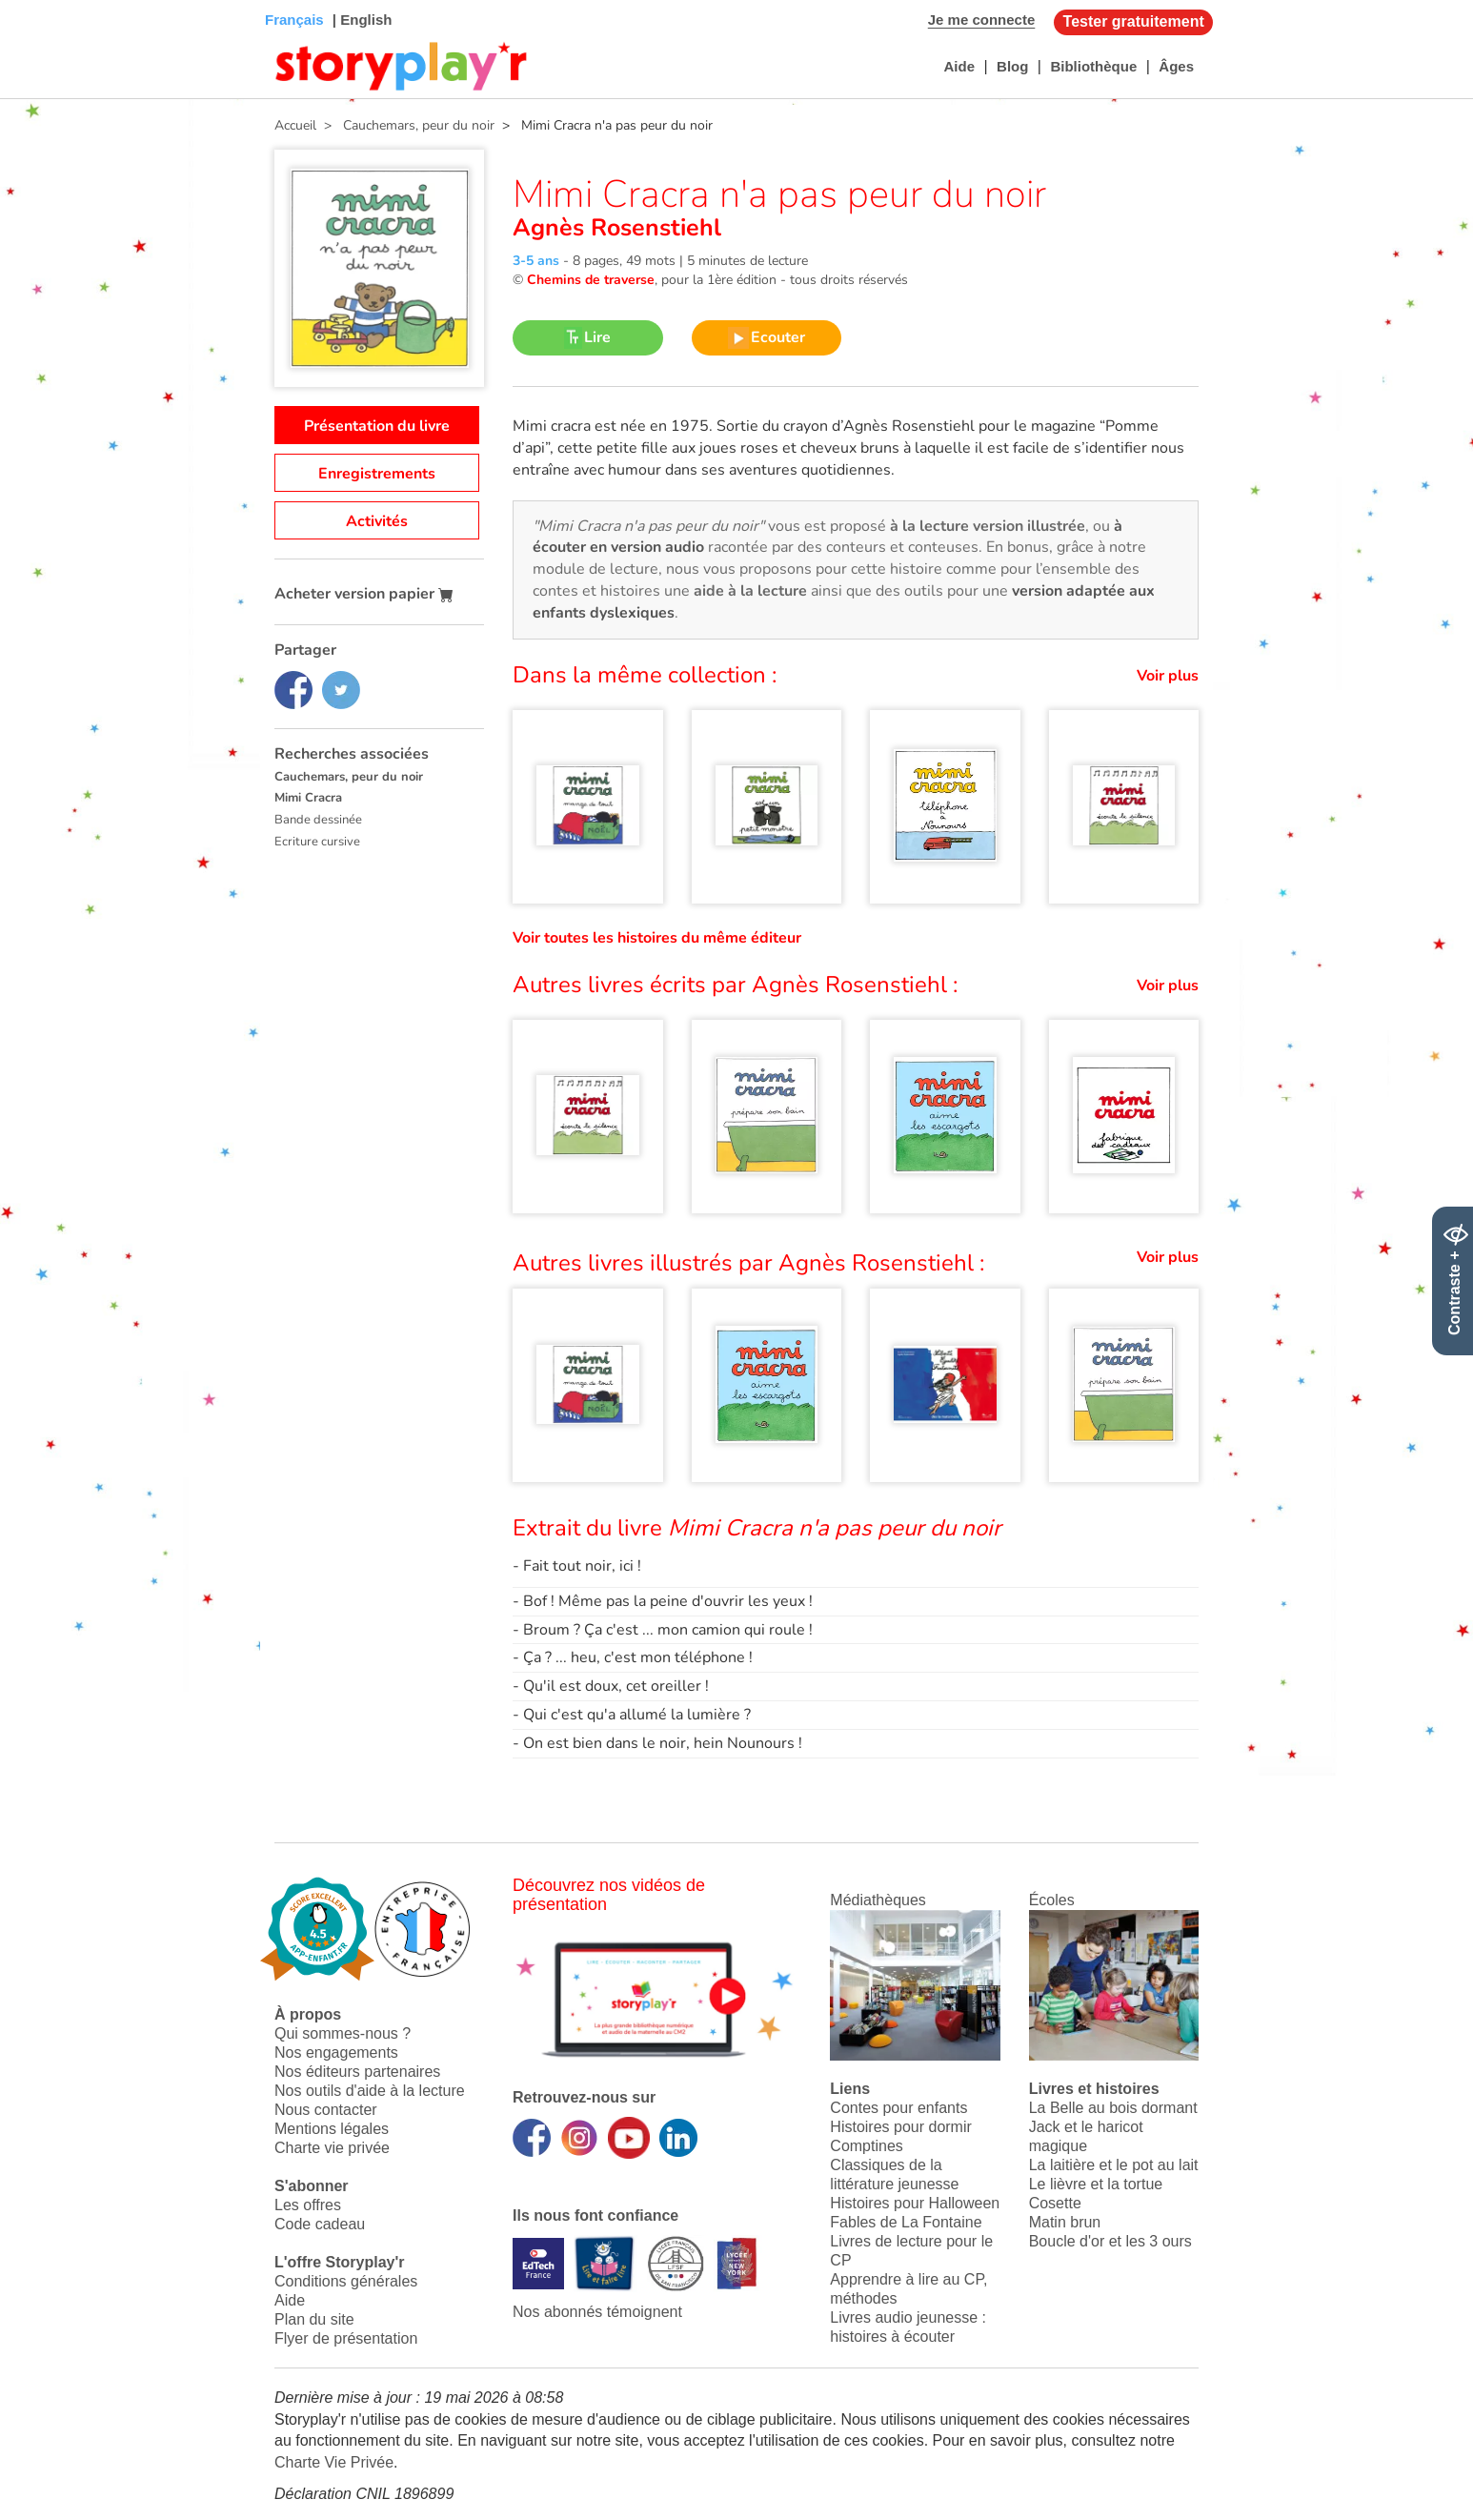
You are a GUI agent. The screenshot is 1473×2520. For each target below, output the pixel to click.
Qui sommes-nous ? (342, 2033)
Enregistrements (376, 473)
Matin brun (1065, 2222)
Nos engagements (336, 2052)
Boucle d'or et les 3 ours (1110, 2241)
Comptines (866, 2146)
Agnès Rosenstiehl (617, 228)
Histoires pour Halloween (914, 2203)
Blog (1012, 66)
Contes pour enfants (898, 2108)
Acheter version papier (364, 593)
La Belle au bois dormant (1113, 2108)
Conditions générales (345, 2281)
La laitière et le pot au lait (1114, 2165)
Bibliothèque (1093, 66)
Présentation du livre (377, 426)
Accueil (295, 125)
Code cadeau (319, 2224)
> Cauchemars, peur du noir (405, 125)
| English (361, 19)
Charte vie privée (332, 2148)
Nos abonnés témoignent (597, 2312)
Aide (959, 66)
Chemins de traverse (591, 280)
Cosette (1055, 2203)
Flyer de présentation (345, 2338)
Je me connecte (982, 19)
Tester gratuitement (1133, 21)
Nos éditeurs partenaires (357, 2071)
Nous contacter (325, 2110)
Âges (1176, 66)
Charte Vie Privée (333, 2462)
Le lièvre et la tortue (1096, 2184)
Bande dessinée (318, 819)
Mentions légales (331, 2129)
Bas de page (38, 0)
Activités (377, 521)
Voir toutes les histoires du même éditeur (657, 937)
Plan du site (314, 2319)
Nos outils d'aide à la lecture (369, 2091)
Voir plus (1168, 675)
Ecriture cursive (317, 841)
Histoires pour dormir (900, 2127)
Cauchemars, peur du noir (348, 776)
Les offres (307, 2205)
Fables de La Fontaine (905, 2222)
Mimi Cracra (308, 797)
